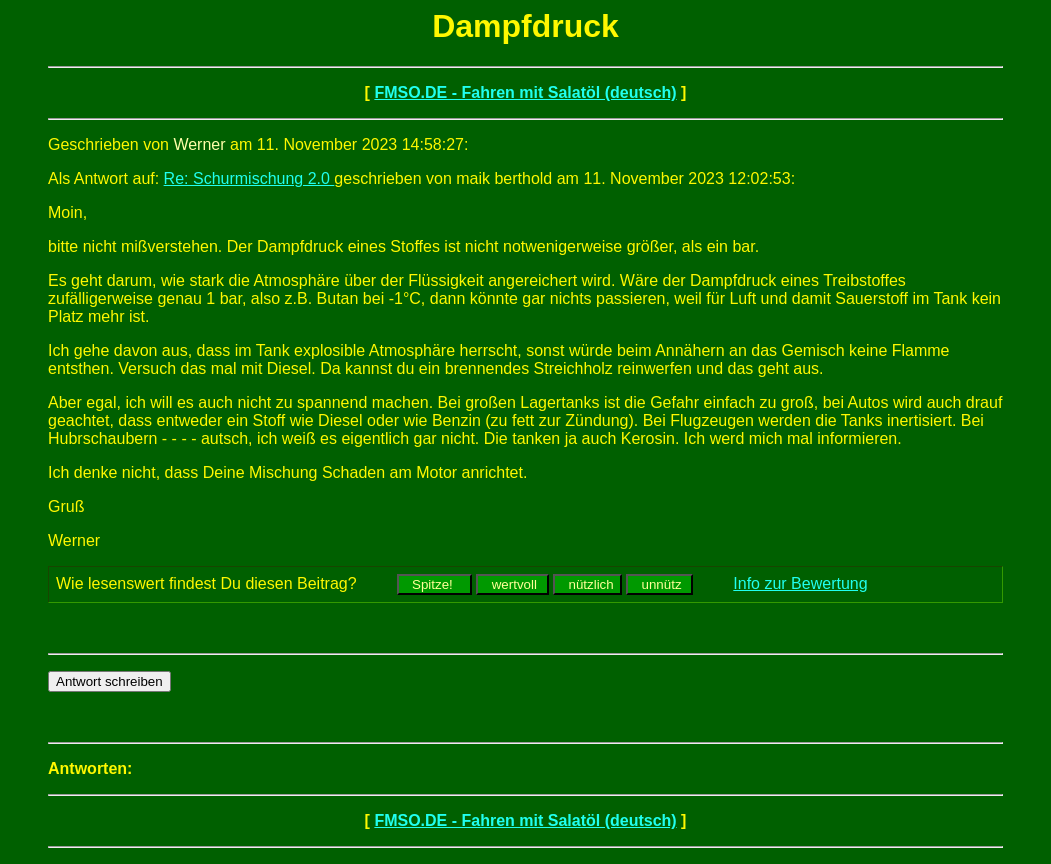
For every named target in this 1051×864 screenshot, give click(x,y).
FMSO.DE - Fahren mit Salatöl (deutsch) (525, 92)
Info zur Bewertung (800, 583)
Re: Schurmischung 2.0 (249, 178)
